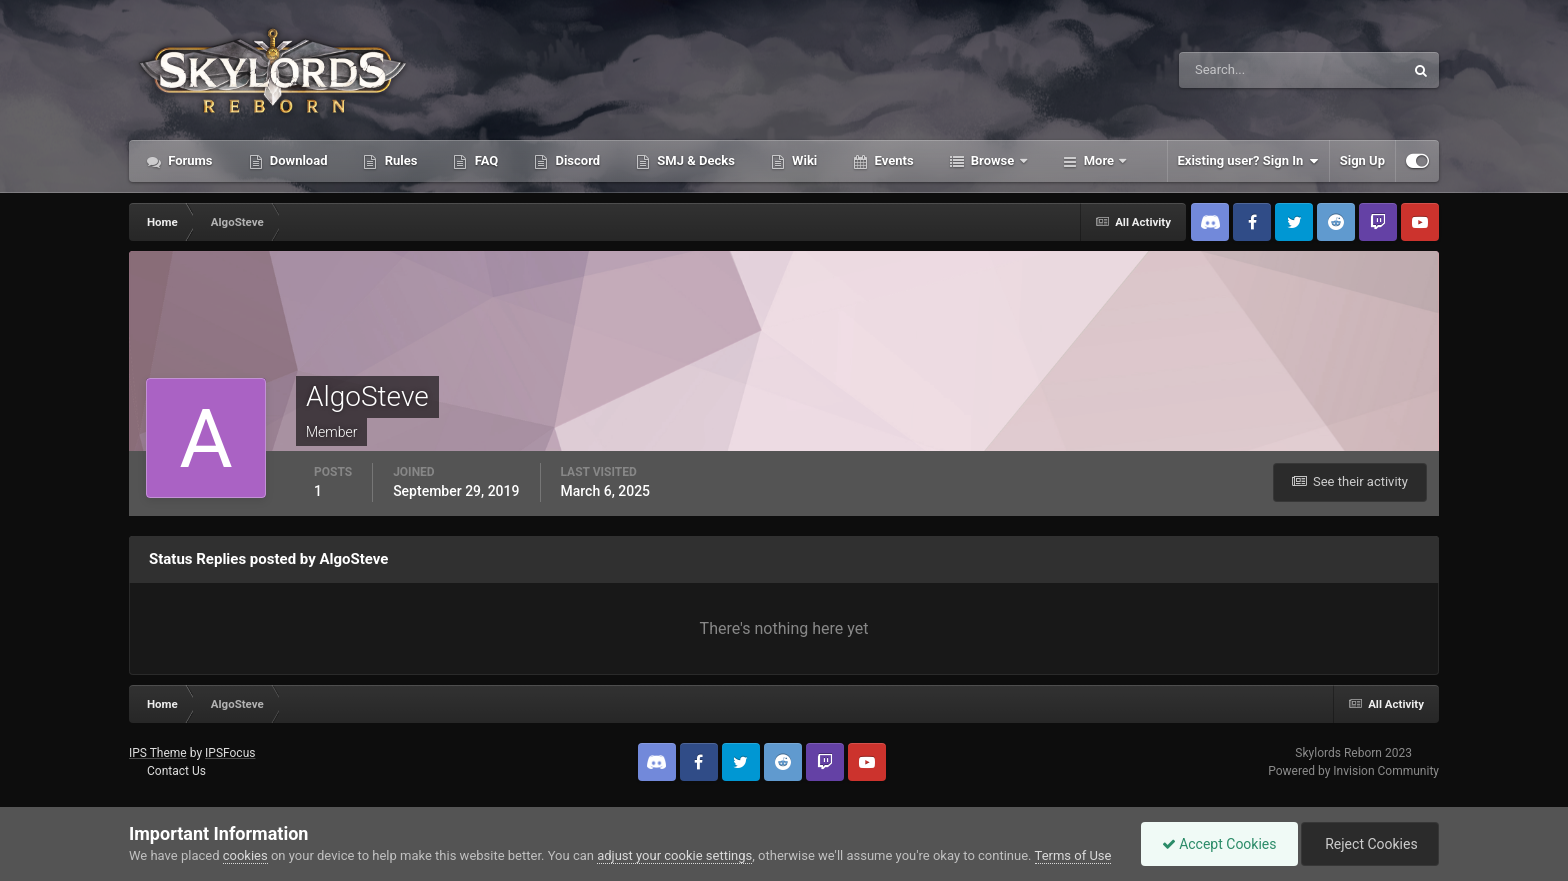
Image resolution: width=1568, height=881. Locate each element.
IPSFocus (230, 753)
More (1099, 160)
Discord (576, 160)
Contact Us (176, 771)
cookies (245, 855)
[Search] (1230, 70)
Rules (399, 160)
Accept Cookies (1219, 844)
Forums (189, 160)
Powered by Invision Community (1353, 771)
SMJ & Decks (694, 160)
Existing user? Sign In (1248, 161)
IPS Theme (158, 753)
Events (892, 160)
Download (297, 160)
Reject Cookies (1370, 844)
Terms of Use (1073, 855)
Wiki (803, 160)
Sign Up (1362, 160)
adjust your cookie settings (674, 855)
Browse (993, 160)
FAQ (484, 160)
